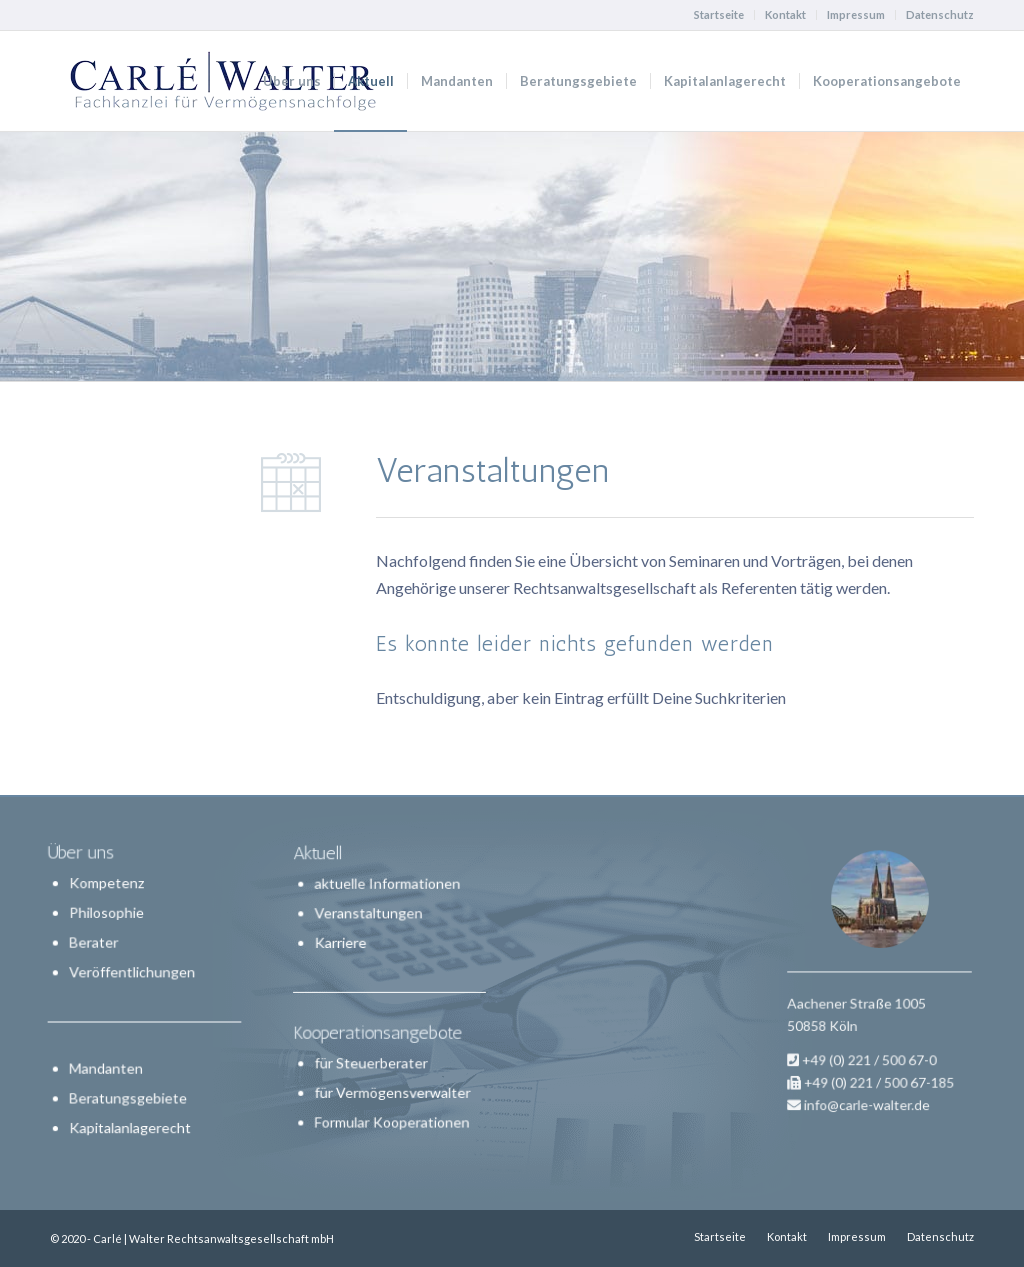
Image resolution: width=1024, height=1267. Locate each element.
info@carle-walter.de (870, 1073)
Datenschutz (940, 14)
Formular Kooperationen (391, 1111)
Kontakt (785, 14)
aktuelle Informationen (387, 895)
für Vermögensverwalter (391, 1084)
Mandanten (107, 1067)
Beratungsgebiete (129, 1096)
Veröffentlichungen (133, 972)
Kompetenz (107, 884)
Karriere (344, 948)
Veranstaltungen (370, 921)
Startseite (719, 14)
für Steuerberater (372, 1057)
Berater (95, 943)
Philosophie (107, 914)
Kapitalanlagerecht (131, 1125)
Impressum (856, 14)
